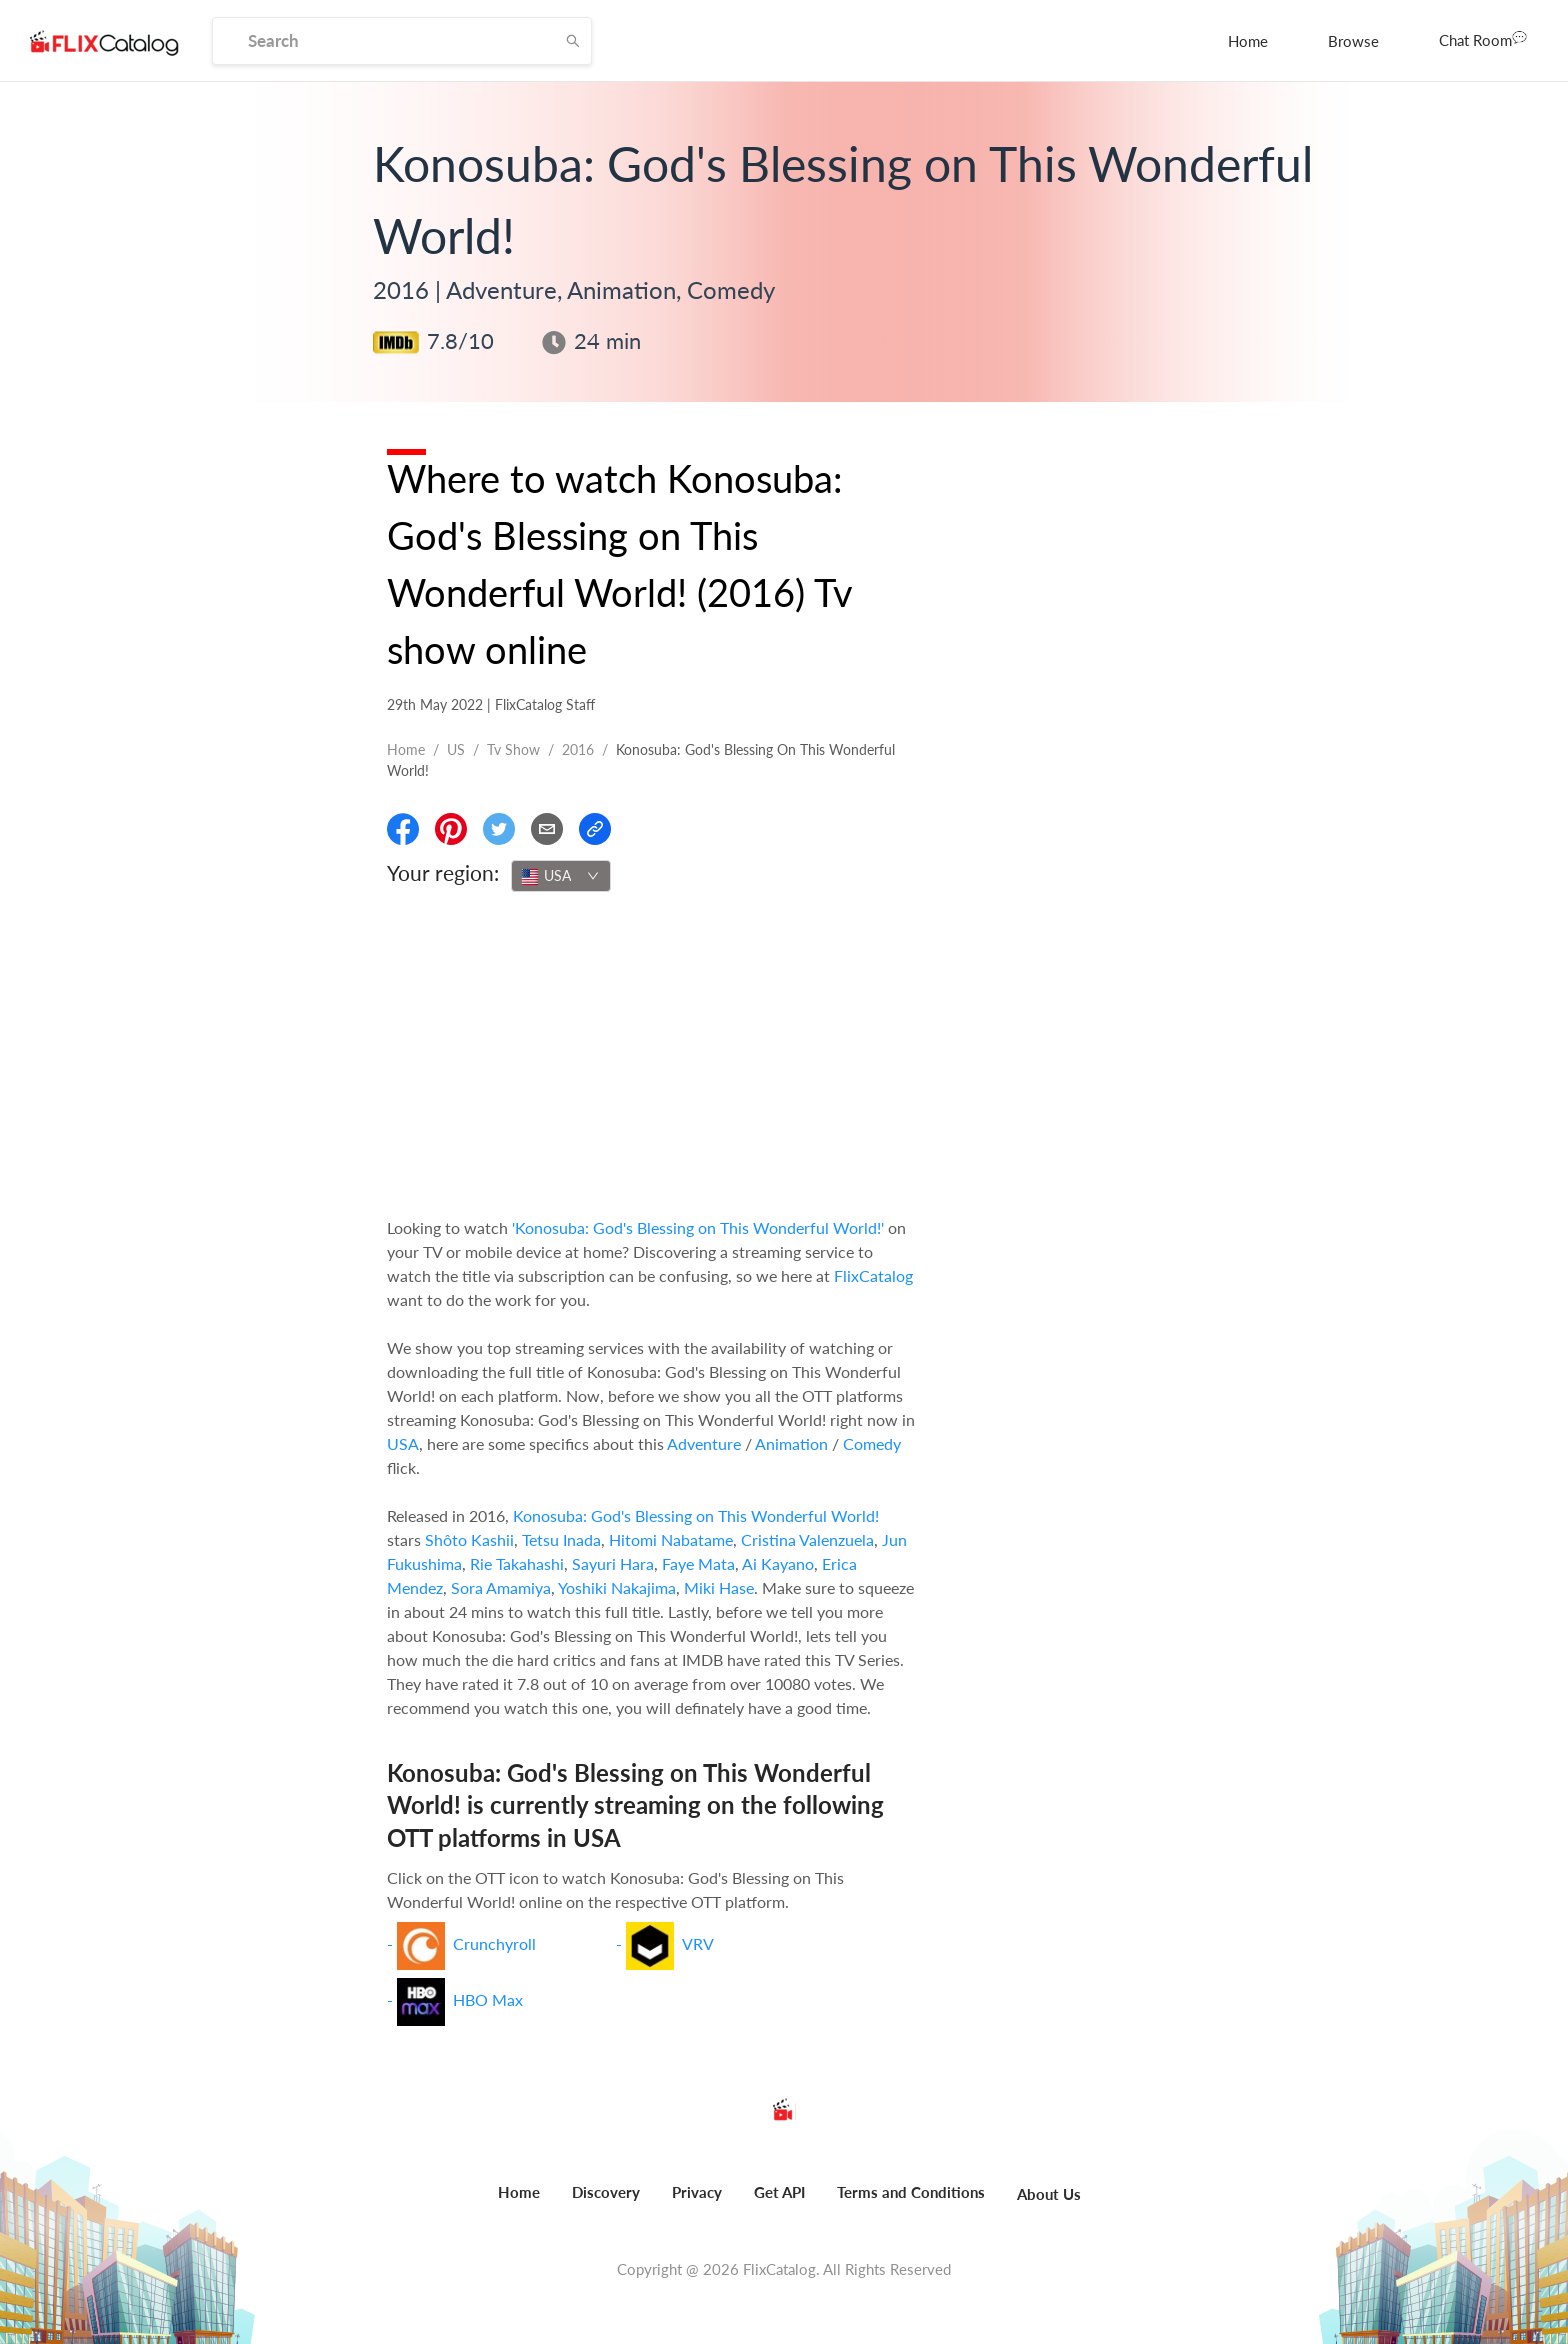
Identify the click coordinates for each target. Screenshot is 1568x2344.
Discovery (606, 2192)
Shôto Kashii (469, 1539)
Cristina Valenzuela (807, 1539)
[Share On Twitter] (499, 829)
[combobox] (561, 876)
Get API (779, 2192)
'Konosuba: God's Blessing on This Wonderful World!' (698, 1227)
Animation (791, 1443)
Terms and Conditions (911, 2192)
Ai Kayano (778, 1563)
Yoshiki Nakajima (617, 1587)
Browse (1353, 41)
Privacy (697, 2192)
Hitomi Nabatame (671, 1539)
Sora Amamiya (501, 1587)
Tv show (513, 749)
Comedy (872, 1443)
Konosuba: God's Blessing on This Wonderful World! (696, 1515)
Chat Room (1483, 39)
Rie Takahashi (517, 1563)
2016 (578, 749)
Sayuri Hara (613, 1563)
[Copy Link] (595, 829)
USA (403, 1443)
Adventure (704, 1443)
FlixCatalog (873, 1275)
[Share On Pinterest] (451, 829)
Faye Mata (698, 1563)
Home (1248, 41)
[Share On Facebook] (403, 829)
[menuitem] (1248, 41)
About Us (1049, 2194)
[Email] (547, 829)
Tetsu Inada (561, 1539)
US (456, 749)
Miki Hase (719, 1587)
